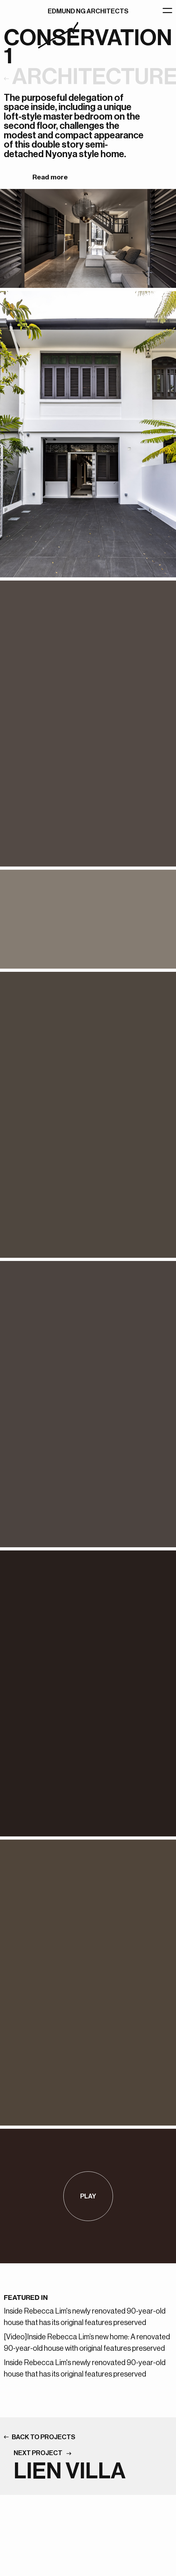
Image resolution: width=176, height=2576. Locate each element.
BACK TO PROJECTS (43, 2437)
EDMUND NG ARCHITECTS (88, 11)
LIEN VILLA (70, 2470)
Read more (50, 177)
